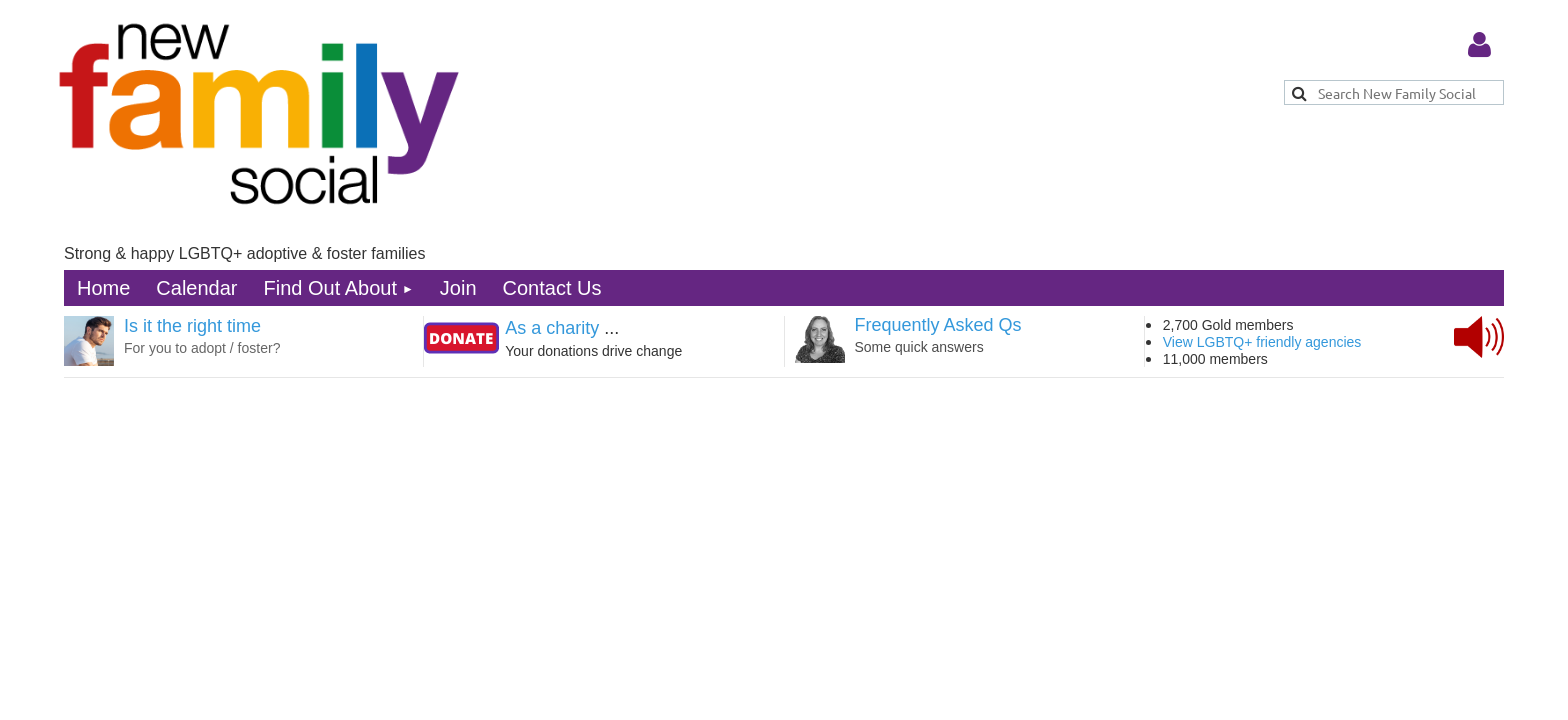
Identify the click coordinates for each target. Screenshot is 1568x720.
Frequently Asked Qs (938, 325)
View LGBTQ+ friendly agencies (1262, 342)
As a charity (552, 328)
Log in (1479, 45)
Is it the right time (192, 326)
